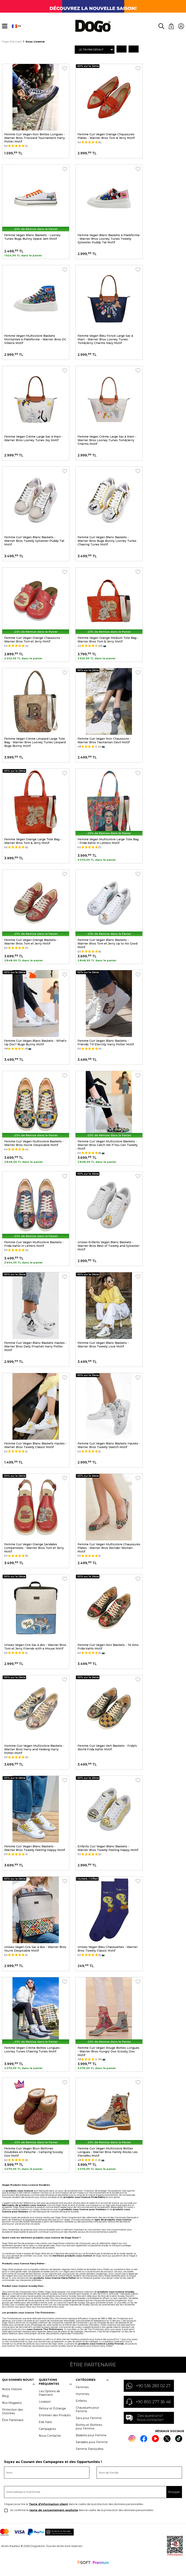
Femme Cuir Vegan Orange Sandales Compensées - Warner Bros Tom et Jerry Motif (34, 1553)
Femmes (82, 2395)
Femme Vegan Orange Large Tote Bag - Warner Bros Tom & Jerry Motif (32, 843)
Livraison (45, 2410)
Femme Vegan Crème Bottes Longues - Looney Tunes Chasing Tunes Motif (33, 2056)
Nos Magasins (12, 2411)
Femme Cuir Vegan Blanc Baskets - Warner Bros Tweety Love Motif (103, 1349)
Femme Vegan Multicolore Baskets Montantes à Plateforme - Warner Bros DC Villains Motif (35, 339)
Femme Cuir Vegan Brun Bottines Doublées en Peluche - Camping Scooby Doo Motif (33, 2159)
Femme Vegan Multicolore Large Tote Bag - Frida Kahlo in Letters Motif (108, 843)
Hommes (82, 2402)
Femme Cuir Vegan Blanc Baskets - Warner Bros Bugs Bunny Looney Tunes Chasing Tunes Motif (107, 542)
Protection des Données (12, 2419)
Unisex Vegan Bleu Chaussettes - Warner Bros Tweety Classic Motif (108, 1955)
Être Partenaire (13, 2428)
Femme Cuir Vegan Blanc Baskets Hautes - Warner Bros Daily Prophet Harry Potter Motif (35, 1350)
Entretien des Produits (55, 2423)
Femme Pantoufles (89, 2457)
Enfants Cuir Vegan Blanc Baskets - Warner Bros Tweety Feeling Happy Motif (108, 1854)
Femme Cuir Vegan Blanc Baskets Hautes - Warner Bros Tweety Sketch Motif (109, 1450)
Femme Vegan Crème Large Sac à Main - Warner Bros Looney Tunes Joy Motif (33, 439)
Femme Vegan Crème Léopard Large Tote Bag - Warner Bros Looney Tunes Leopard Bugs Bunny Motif (35, 744)
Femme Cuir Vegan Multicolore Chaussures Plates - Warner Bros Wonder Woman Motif (109, 1553)
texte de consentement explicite (53, 2518)
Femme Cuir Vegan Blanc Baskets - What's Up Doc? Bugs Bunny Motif (35, 1045)
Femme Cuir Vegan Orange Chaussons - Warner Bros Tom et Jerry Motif (33, 641)
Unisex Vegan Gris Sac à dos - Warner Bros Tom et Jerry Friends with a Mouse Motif (35, 1652)
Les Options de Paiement (49, 2401)
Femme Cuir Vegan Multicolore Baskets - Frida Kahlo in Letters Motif (34, 1248)
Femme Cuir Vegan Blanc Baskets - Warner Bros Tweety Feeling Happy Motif (34, 1854)
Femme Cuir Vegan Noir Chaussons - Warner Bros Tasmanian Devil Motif (104, 742)
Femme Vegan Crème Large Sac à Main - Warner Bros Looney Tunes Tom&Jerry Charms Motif (107, 440)
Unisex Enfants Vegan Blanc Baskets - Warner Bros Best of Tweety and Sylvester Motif (108, 1249)
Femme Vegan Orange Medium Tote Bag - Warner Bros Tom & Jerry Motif (108, 641)
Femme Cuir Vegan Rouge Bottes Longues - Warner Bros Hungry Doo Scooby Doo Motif (108, 2058)
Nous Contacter (50, 2444)
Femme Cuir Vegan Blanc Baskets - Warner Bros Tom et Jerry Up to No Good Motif (107, 946)
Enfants (81, 2409)
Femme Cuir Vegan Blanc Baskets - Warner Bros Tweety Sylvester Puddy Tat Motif (34, 542)
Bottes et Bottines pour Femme (89, 2434)
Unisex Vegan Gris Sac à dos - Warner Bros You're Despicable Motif (35, 1955)
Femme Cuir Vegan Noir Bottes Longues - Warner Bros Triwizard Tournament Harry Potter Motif (34, 137)
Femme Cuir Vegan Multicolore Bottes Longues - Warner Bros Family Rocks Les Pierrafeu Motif (108, 2159)
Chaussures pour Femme (87, 2417)
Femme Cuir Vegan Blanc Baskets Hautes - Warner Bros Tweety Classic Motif (35, 1450)
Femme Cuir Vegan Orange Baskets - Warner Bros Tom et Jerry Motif (31, 944)
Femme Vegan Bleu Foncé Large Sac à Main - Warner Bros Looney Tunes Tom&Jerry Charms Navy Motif (105, 339)
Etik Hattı (45, 2430)
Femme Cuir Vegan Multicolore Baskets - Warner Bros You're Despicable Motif (34, 1146)
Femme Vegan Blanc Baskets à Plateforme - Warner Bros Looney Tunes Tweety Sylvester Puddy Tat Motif (109, 238)
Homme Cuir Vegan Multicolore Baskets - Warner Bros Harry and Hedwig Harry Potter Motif (34, 1755)
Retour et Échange (52, 2416)
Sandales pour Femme (92, 2450)
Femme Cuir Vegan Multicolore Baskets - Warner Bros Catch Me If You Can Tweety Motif (108, 1148)
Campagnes (47, 2437)
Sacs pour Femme (89, 2426)
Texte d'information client (48, 2512)
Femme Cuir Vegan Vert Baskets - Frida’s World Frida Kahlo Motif (107, 1753)
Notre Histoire (12, 2397)
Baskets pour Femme (91, 2443)
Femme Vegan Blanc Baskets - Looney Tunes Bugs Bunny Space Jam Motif (32, 236)
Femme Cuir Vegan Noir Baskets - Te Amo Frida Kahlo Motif (108, 1652)
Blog (5, 2404)
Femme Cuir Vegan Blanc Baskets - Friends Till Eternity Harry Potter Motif (106, 1045)
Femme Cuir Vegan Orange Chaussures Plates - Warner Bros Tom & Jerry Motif (106, 135)
